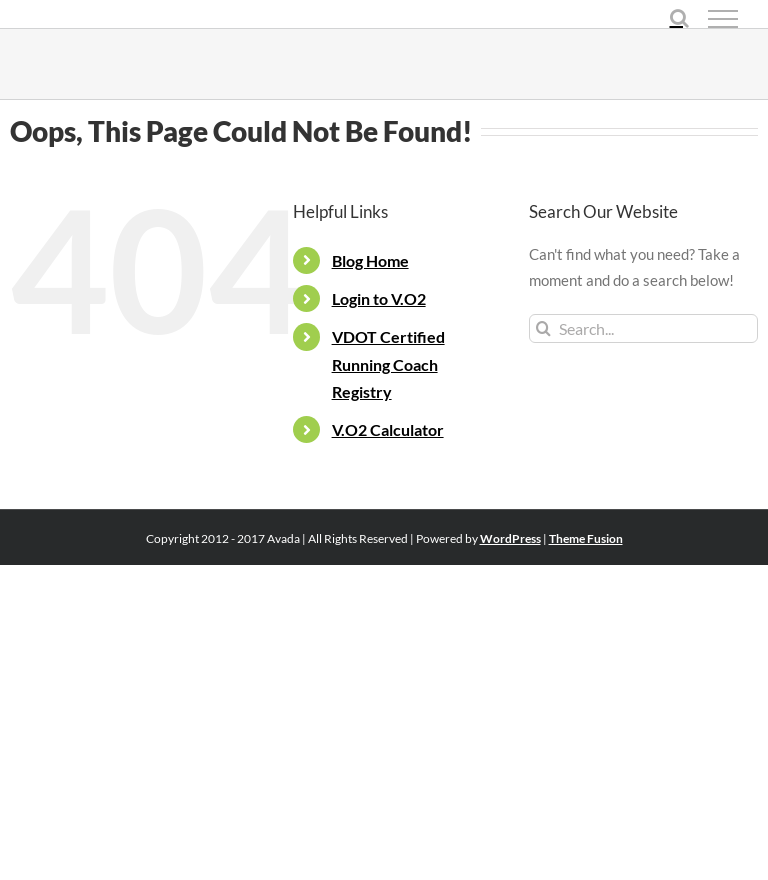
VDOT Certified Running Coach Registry (388, 363)
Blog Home (370, 260)
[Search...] (643, 328)
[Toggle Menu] (723, 19)
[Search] (543, 328)
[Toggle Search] (679, 18)
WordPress (510, 538)
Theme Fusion (586, 538)
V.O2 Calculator (388, 429)
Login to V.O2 (379, 298)
